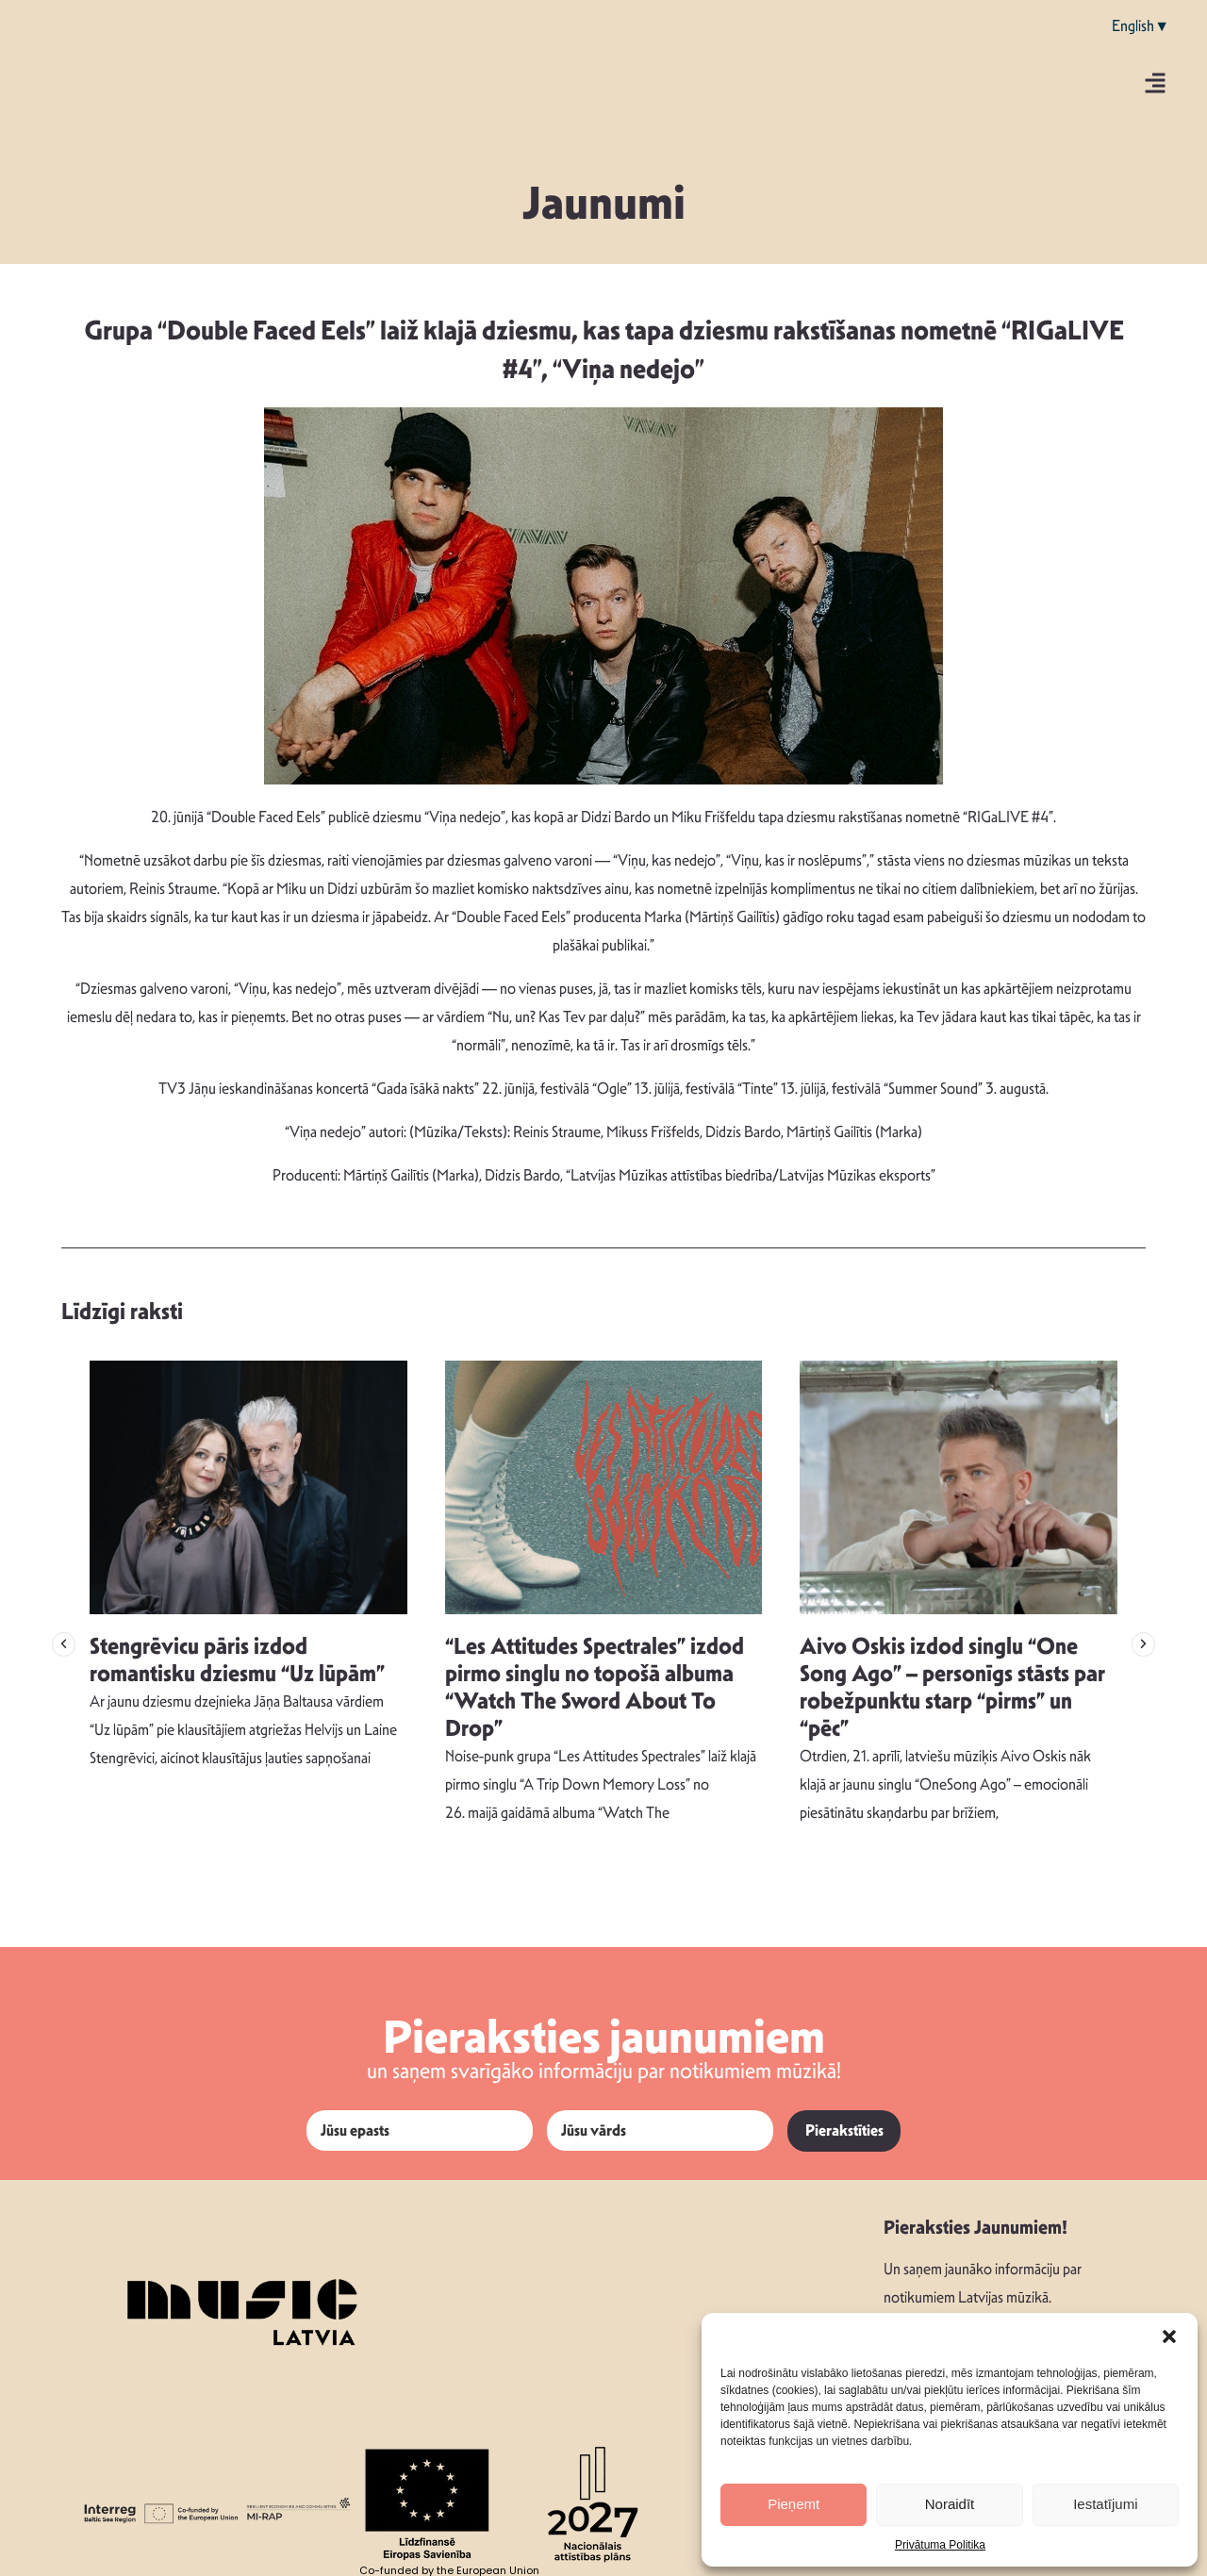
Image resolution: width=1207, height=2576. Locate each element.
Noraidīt (950, 2504)
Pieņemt (793, 2504)
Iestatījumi (1105, 2504)
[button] (1169, 2336)
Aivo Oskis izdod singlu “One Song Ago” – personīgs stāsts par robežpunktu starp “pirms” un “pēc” (952, 1687)
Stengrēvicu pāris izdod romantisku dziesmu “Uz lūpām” (237, 1660)
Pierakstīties (844, 2130)
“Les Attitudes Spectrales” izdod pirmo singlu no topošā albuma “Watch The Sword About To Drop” (594, 1687)
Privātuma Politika (940, 2544)
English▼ (1140, 26)
